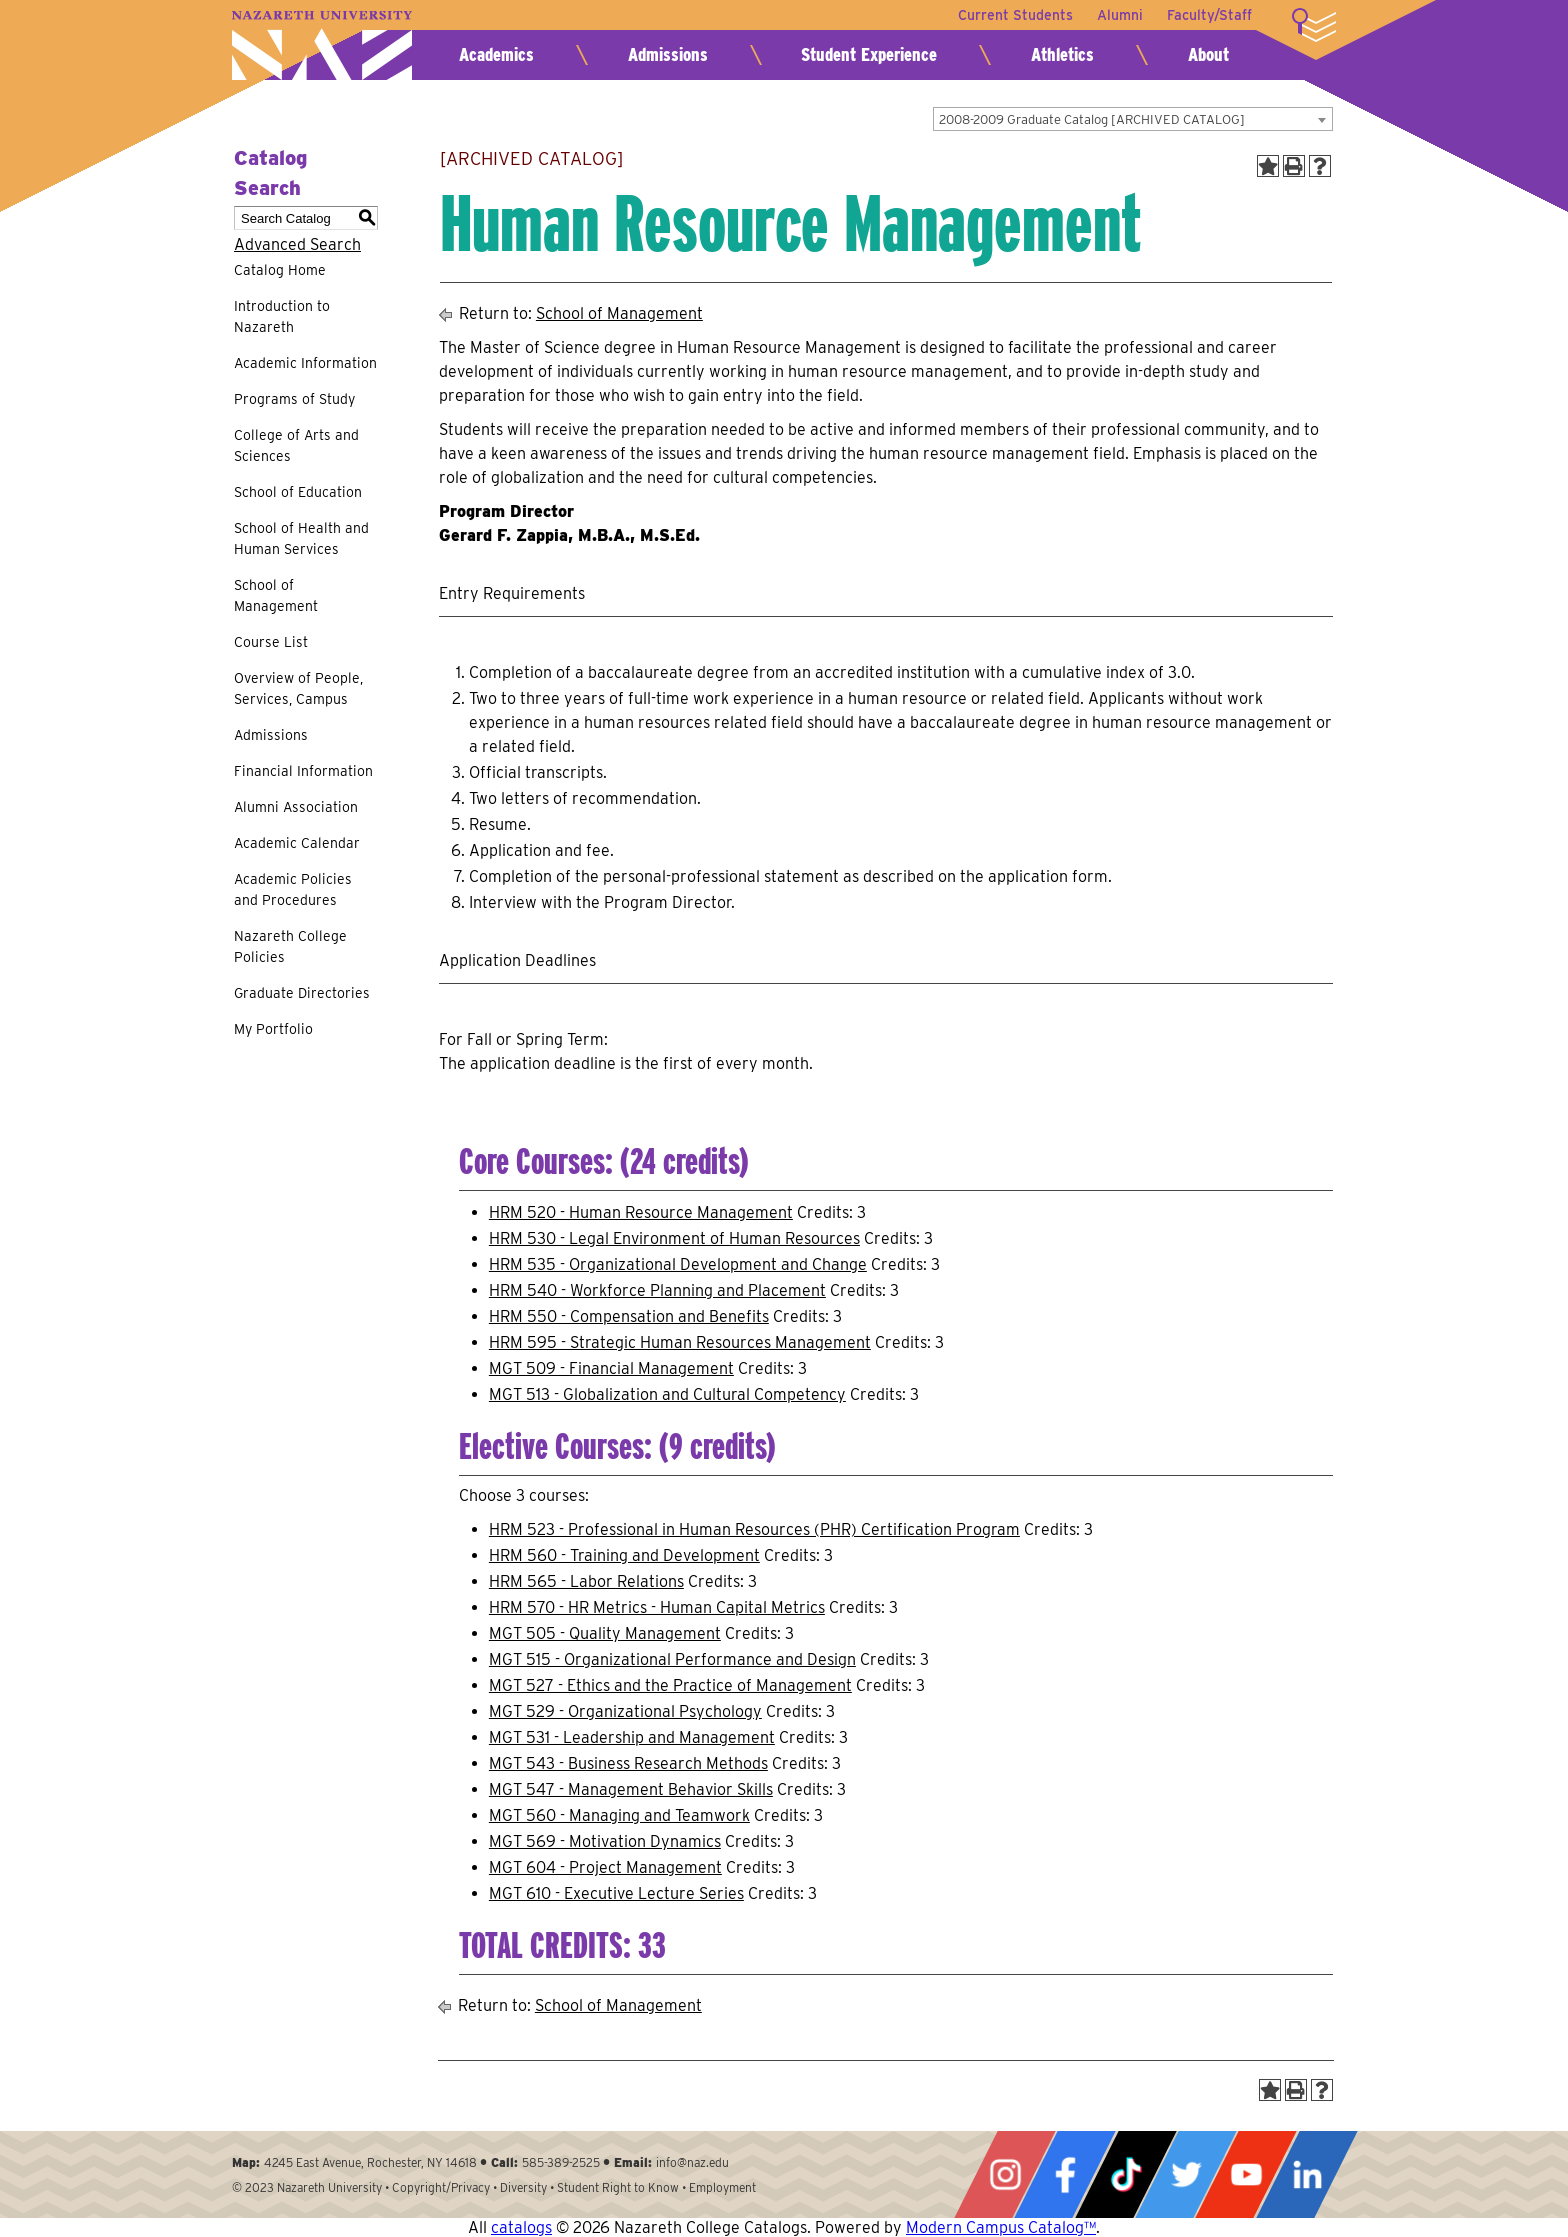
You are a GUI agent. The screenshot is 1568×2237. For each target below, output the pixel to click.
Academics (496, 54)
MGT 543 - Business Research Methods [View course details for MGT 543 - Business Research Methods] (628, 1763)
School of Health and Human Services (301, 538)
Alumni (1120, 15)
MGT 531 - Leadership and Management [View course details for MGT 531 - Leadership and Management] (632, 1737)
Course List (271, 642)
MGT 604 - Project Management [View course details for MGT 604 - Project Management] (605, 1867)
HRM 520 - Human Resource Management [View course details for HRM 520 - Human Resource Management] (641, 1212)
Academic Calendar (297, 843)
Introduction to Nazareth (282, 316)
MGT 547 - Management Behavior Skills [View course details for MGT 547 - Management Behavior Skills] (631, 1789)
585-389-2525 (561, 2162)
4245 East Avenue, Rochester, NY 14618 (370, 2162)
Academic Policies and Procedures (293, 889)
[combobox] (1133, 119)
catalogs (521, 2227)
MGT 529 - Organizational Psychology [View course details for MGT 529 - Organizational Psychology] (625, 1711)
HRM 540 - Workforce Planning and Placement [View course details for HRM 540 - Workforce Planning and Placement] (657, 1290)
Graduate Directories (302, 993)
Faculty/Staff (1209, 15)
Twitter (1186, 2174)
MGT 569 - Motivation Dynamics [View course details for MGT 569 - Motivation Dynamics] (605, 1841)
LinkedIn (1307, 2174)
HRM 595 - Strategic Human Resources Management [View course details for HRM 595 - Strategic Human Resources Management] (680, 1342)
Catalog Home (280, 270)
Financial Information (303, 771)
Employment (722, 2187)
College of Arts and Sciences (296, 445)
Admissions (668, 54)
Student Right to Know (618, 2187)
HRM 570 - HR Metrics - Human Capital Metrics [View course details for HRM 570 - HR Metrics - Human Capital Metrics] (657, 1607)
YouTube (1246, 2174)
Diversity (523, 2187)
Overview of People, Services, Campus (298, 688)
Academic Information (305, 363)
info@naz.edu (692, 2162)
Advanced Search (297, 244)
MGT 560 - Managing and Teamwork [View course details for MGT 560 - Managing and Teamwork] (619, 1815)
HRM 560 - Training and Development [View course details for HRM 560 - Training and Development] (624, 1555)
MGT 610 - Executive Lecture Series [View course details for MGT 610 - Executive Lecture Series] (616, 1893)
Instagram (1005, 2174)
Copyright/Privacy (441, 2187)
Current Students (1015, 15)
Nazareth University (322, 45)
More (1314, 25)
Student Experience (869, 54)
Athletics (1062, 54)
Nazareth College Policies (290, 946)
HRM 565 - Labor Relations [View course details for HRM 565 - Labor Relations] (586, 1581)
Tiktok (1126, 2174)
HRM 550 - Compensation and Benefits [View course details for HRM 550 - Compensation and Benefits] (629, 1316)
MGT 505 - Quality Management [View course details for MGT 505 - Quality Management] (605, 1633)
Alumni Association (296, 807)
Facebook (1065, 2174)
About (1208, 54)
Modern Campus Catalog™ (1001, 2227)
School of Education (298, 492)
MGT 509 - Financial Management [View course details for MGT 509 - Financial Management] (611, 1368)
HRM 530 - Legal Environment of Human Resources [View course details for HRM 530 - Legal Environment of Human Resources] (674, 1238)
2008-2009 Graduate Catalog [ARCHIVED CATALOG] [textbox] (1092, 119)
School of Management (276, 595)
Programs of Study (294, 399)
